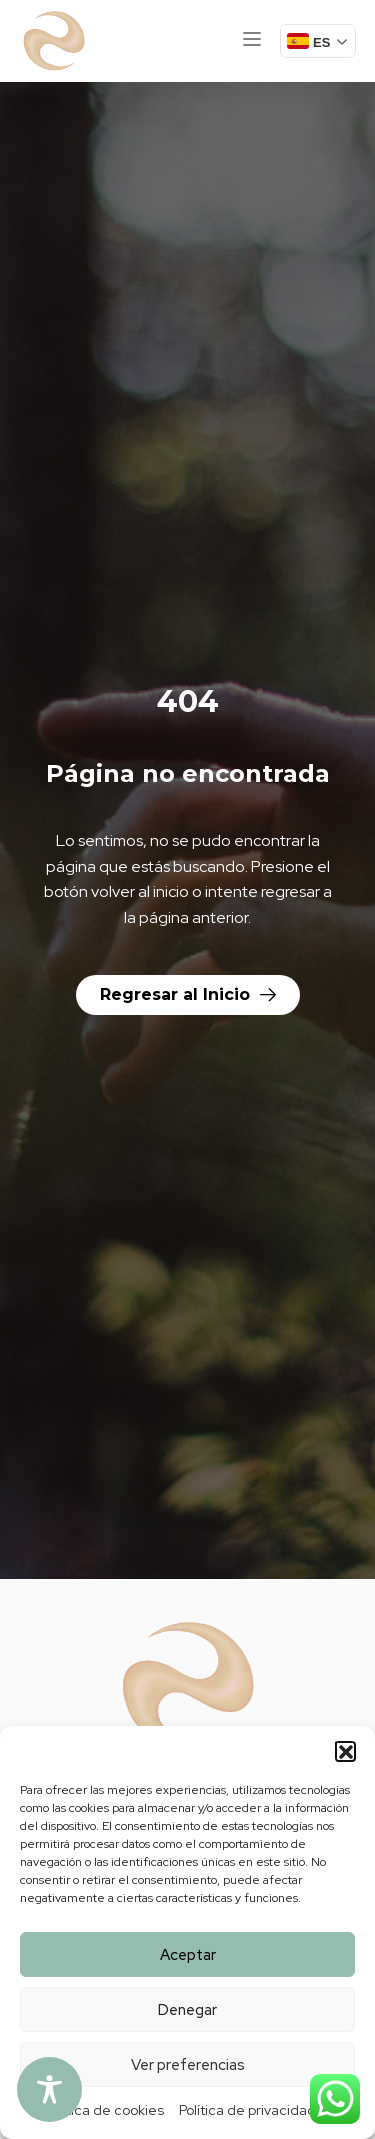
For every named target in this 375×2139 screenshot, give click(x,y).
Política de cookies (104, 2110)
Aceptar (188, 1955)
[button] (345, 1751)
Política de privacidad (247, 2110)
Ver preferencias (188, 2065)
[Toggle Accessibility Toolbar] (49, 2089)
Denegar (187, 2010)
